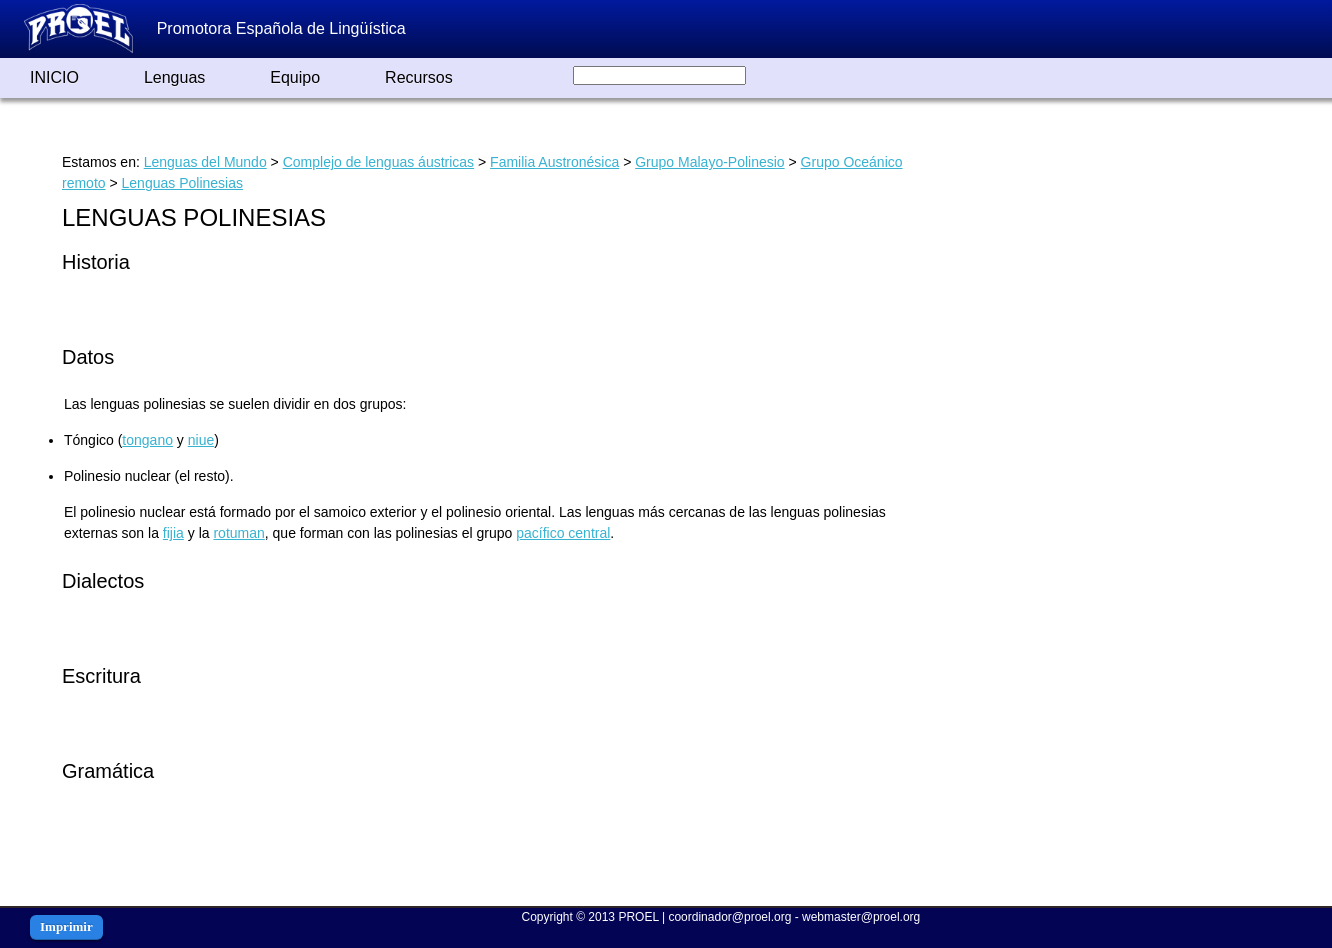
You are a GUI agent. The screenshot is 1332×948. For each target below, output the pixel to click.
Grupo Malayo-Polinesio (709, 162)
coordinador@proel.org (729, 917)
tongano (147, 440)
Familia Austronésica (554, 162)
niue (201, 440)
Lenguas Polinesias (182, 183)
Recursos (419, 77)
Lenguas (174, 77)
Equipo (295, 77)
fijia (173, 533)
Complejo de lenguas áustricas (378, 162)
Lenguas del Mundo (205, 162)
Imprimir (66, 926)
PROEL (638, 917)
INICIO (54, 77)
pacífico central (563, 533)
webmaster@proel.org (861, 917)
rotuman (238, 533)
